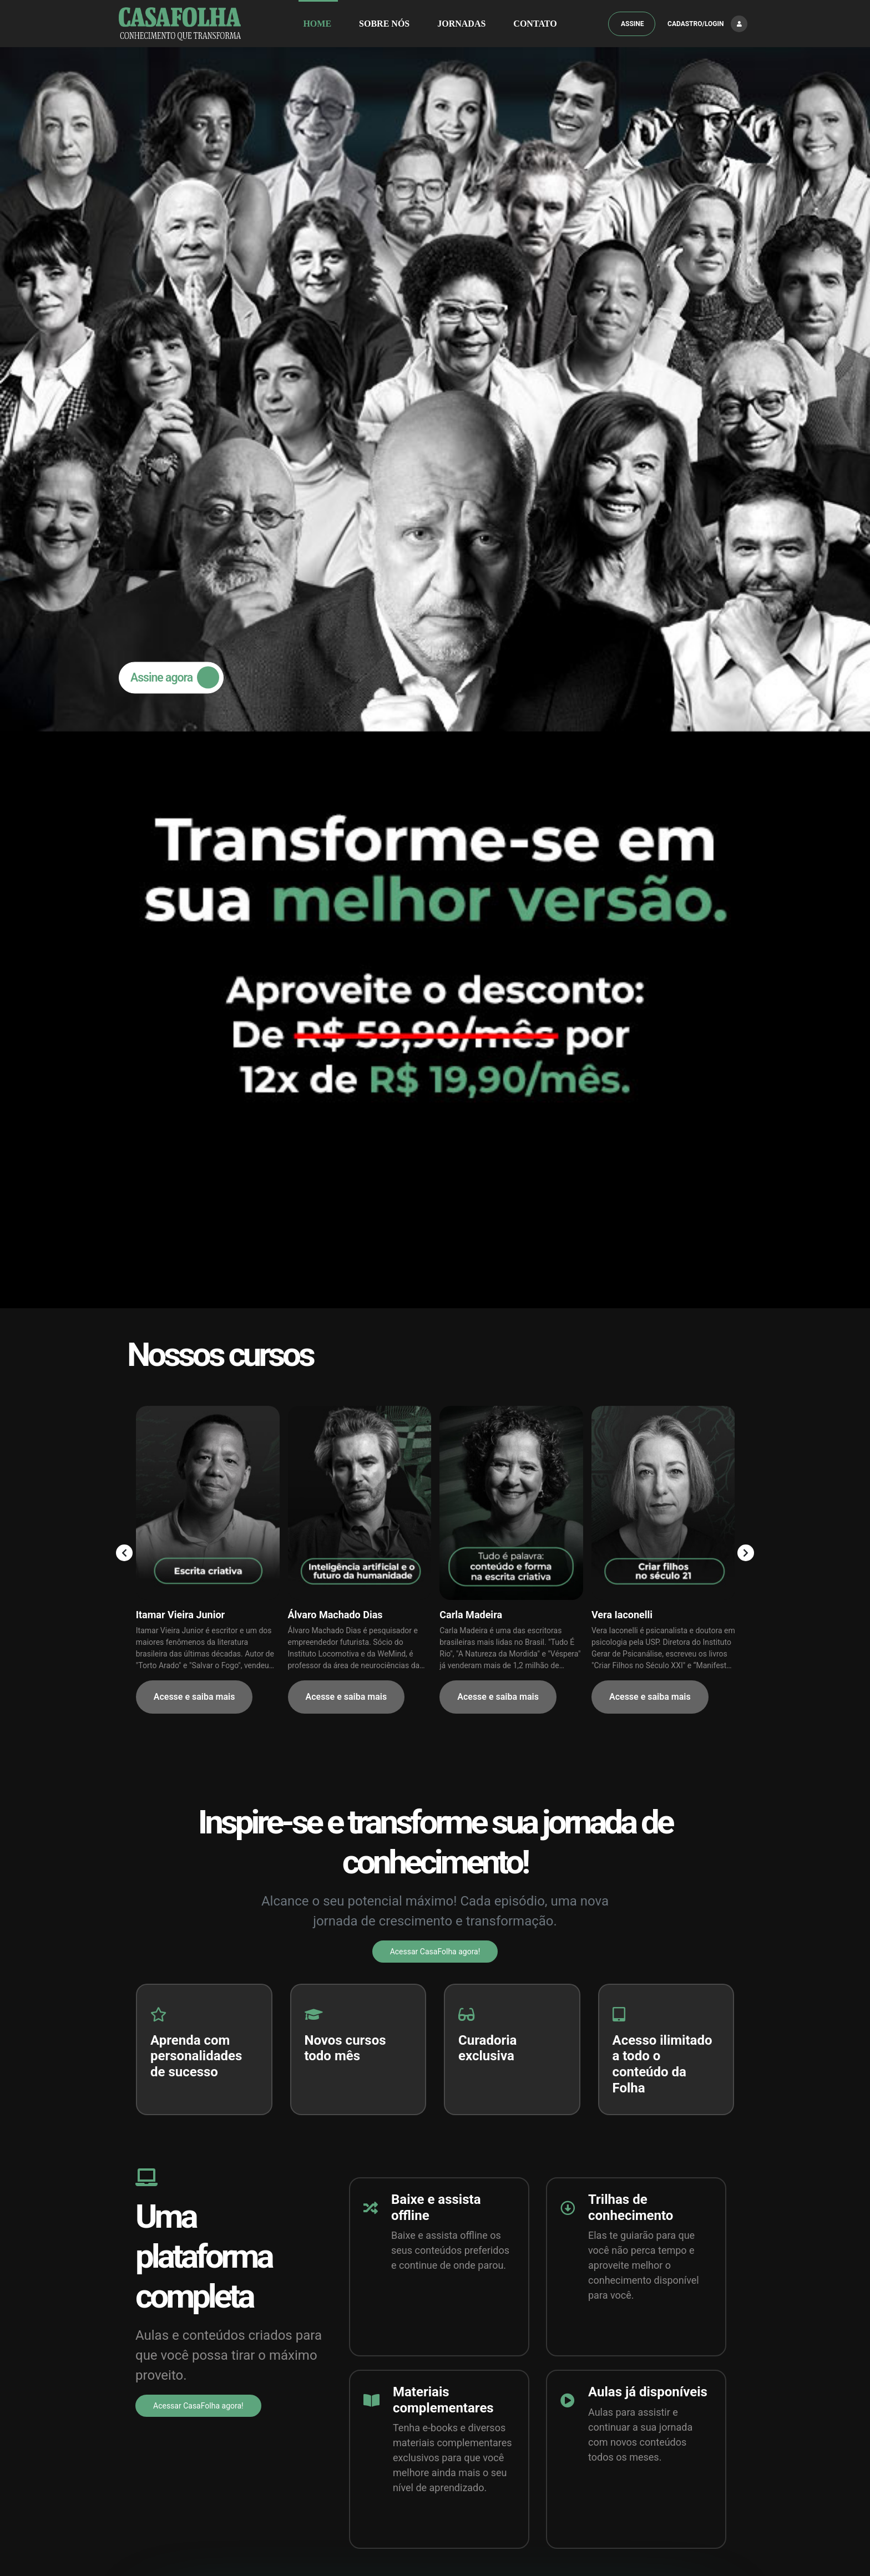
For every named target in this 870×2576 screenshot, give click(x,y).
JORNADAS (461, 23)
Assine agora (179, 47)
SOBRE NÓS (384, 23)
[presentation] (126, 292)
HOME (317, 23)
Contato (535, 23)
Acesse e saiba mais (194, 436)
